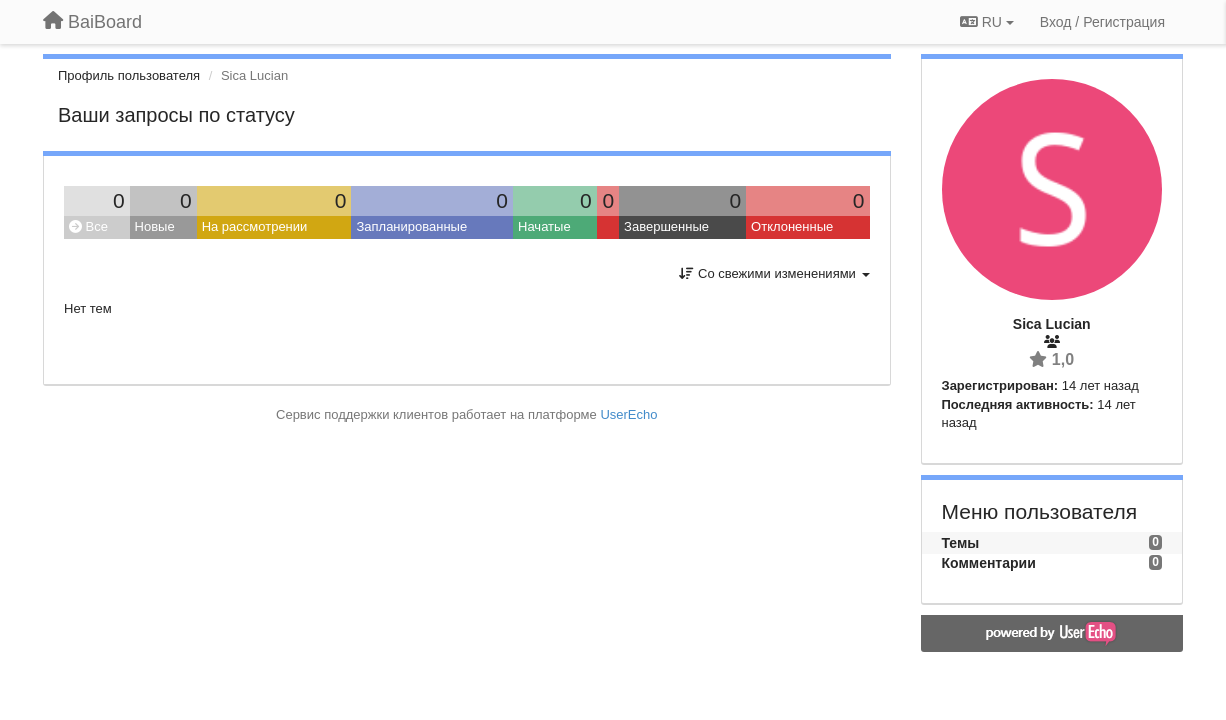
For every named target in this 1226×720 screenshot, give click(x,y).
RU (987, 22)
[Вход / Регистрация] (1102, 22)
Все (88, 226)
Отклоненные (792, 226)
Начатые (544, 226)
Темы (961, 543)
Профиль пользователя (129, 75)
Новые (155, 226)
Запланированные (411, 226)
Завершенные (666, 226)
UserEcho (628, 414)
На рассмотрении (255, 226)
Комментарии (989, 563)
